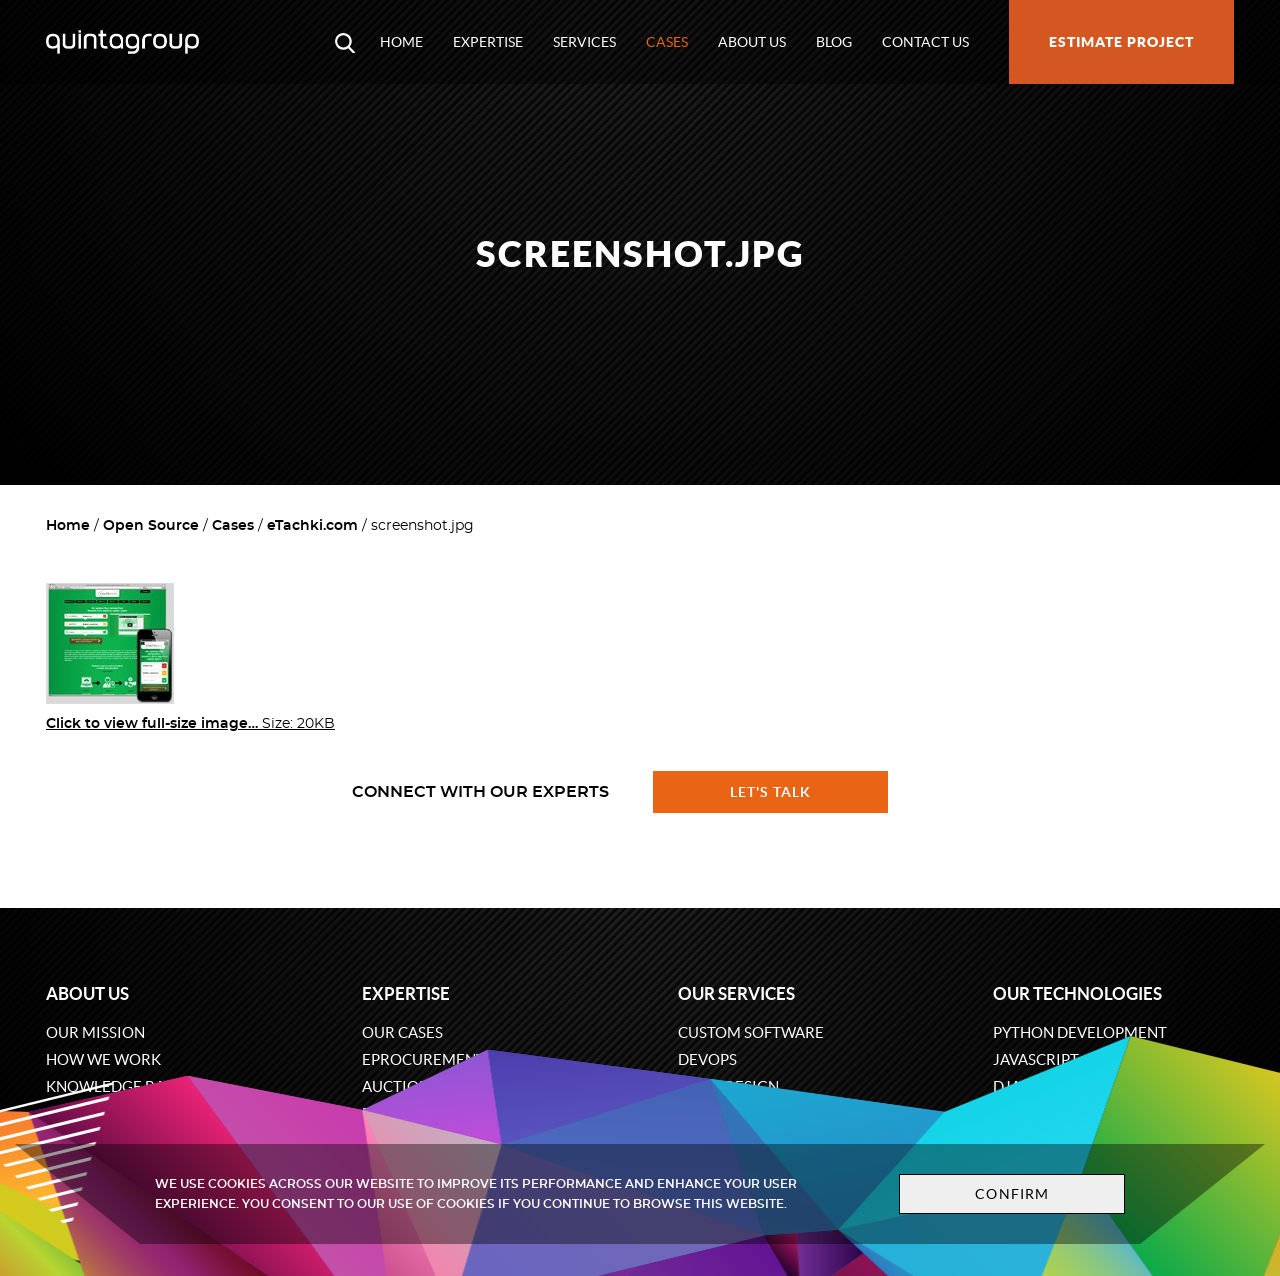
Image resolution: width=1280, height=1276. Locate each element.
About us (752, 42)
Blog (834, 42)
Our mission (95, 1032)
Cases (667, 42)
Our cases (402, 1032)
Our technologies (1077, 993)
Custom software (751, 1032)
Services (584, 42)
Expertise (488, 42)
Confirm (1012, 1194)
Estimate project (1121, 42)
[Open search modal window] (345, 42)
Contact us (925, 42)
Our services (736, 993)
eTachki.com (312, 526)
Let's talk (771, 792)
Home (401, 42)
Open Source (151, 526)
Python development (1080, 1032)
